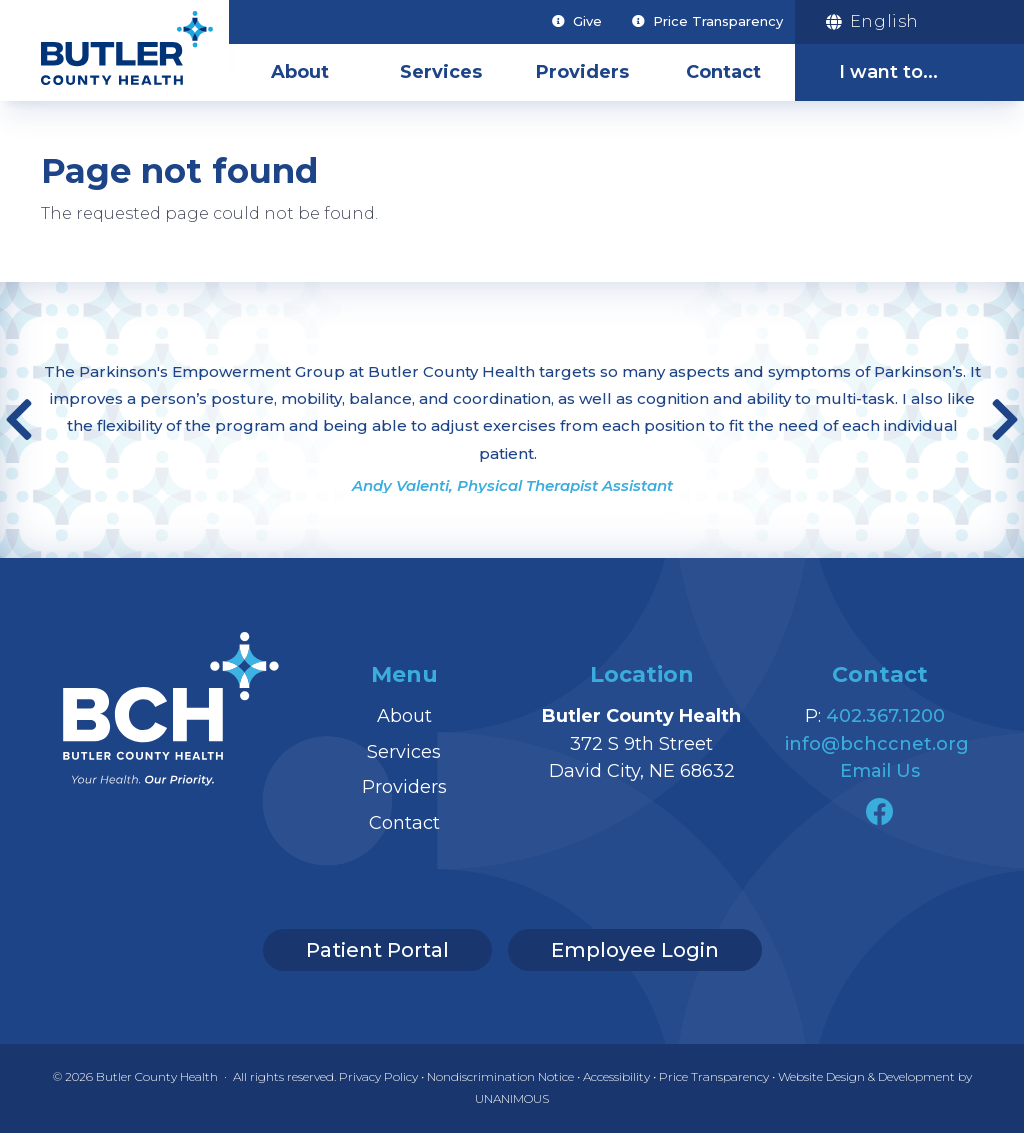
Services (441, 72)
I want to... (888, 72)
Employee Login (635, 950)
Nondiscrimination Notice (500, 1076)
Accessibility (616, 1076)
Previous (19, 420)
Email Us (880, 771)
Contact (723, 72)
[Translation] (897, 22)
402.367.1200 (885, 716)
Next (1005, 420)
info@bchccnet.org (877, 744)
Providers (582, 72)
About (300, 72)
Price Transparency (718, 21)
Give (587, 21)
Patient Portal (377, 950)
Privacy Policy (378, 1076)
